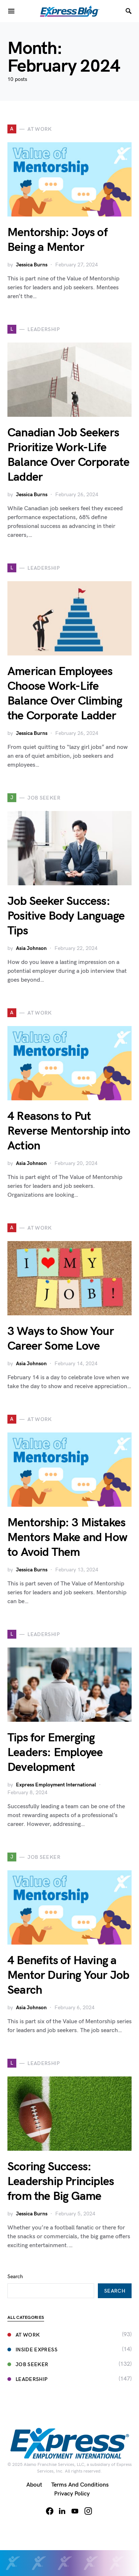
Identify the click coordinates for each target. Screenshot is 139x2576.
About (34, 2484)
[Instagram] (88, 2511)
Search (15, 2276)
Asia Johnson (31, 948)
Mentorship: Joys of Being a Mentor (57, 240)
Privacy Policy (72, 2493)
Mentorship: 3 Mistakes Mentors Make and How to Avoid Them (67, 1538)
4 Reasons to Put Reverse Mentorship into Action (68, 1131)
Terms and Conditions (80, 2484)
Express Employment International (56, 1785)
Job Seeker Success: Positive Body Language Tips (66, 916)
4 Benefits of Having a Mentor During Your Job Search (68, 1975)
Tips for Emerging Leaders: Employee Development (55, 1753)
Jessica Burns (31, 265)
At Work (23, 2335)
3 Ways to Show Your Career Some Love (60, 1338)
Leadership (27, 2379)
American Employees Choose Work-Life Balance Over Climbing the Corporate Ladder (64, 693)
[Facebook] (49, 2511)
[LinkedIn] (62, 2511)
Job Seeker (28, 2364)
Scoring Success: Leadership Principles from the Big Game (60, 2182)
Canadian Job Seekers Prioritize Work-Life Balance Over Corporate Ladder (68, 455)
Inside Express (32, 2350)
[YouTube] (75, 2511)
